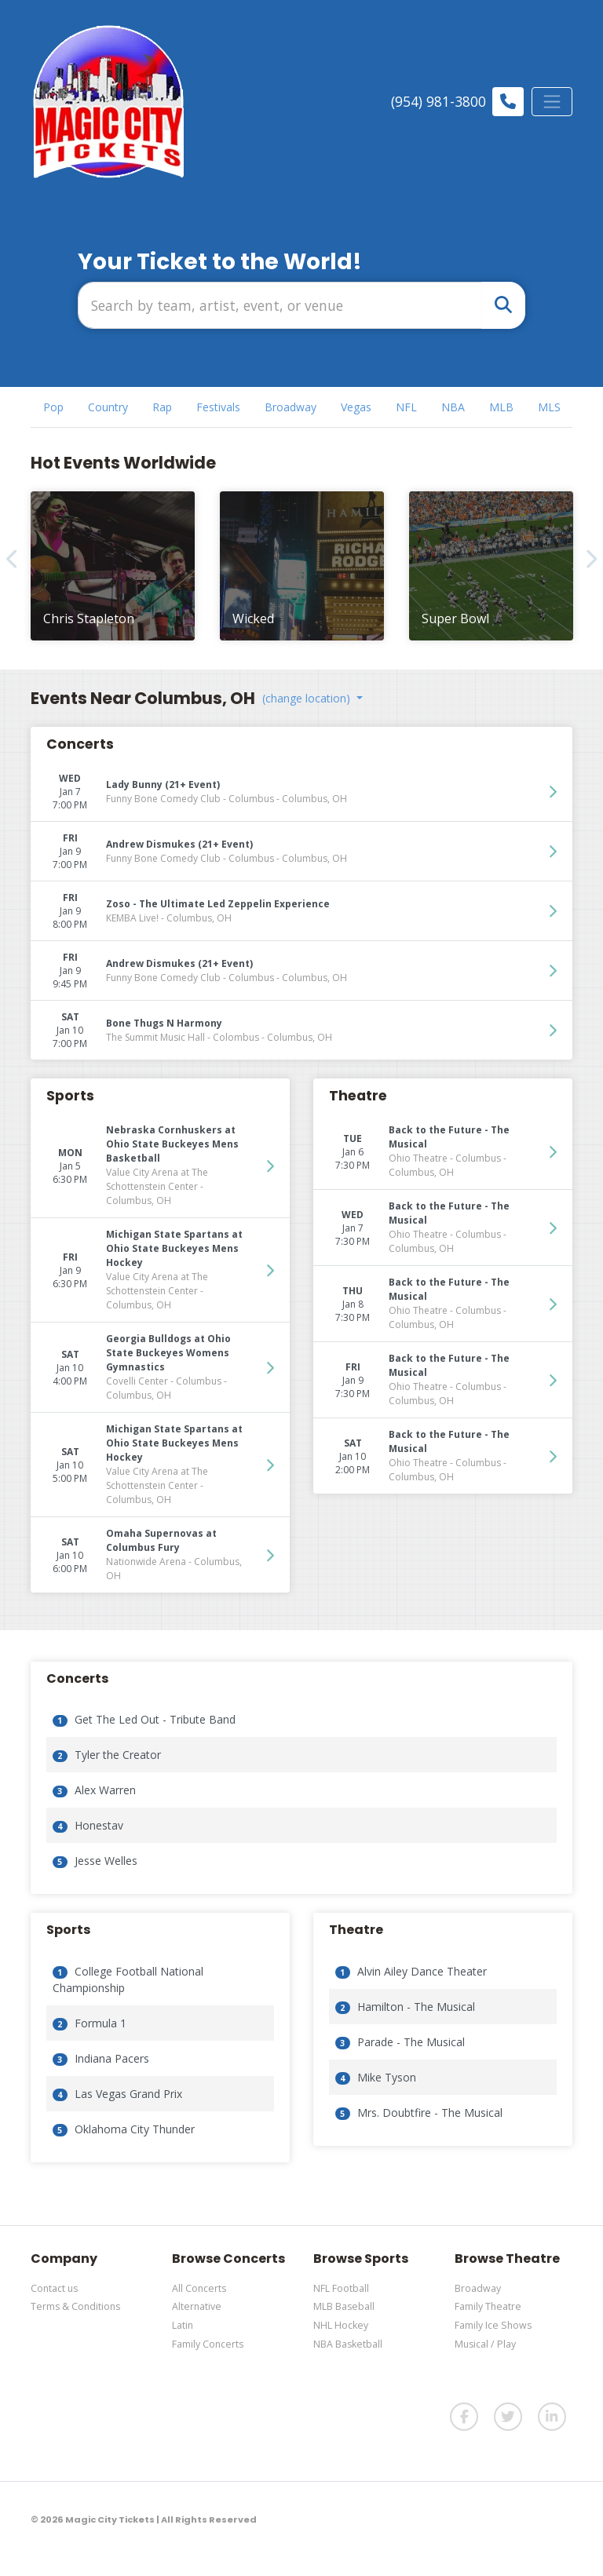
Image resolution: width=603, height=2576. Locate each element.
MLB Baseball (344, 2306)
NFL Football (341, 2288)
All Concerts (199, 2288)
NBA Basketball (347, 2344)
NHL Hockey (340, 2325)
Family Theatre (488, 2306)
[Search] (280, 305)
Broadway (478, 2288)
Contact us (54, 2288)
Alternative (196, 2306)
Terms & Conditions (75, 2306)
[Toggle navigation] (552, 101)
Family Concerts (207, 2344)
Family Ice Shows (493, 2325)
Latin (182, 2325)
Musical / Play (485, 2344)
